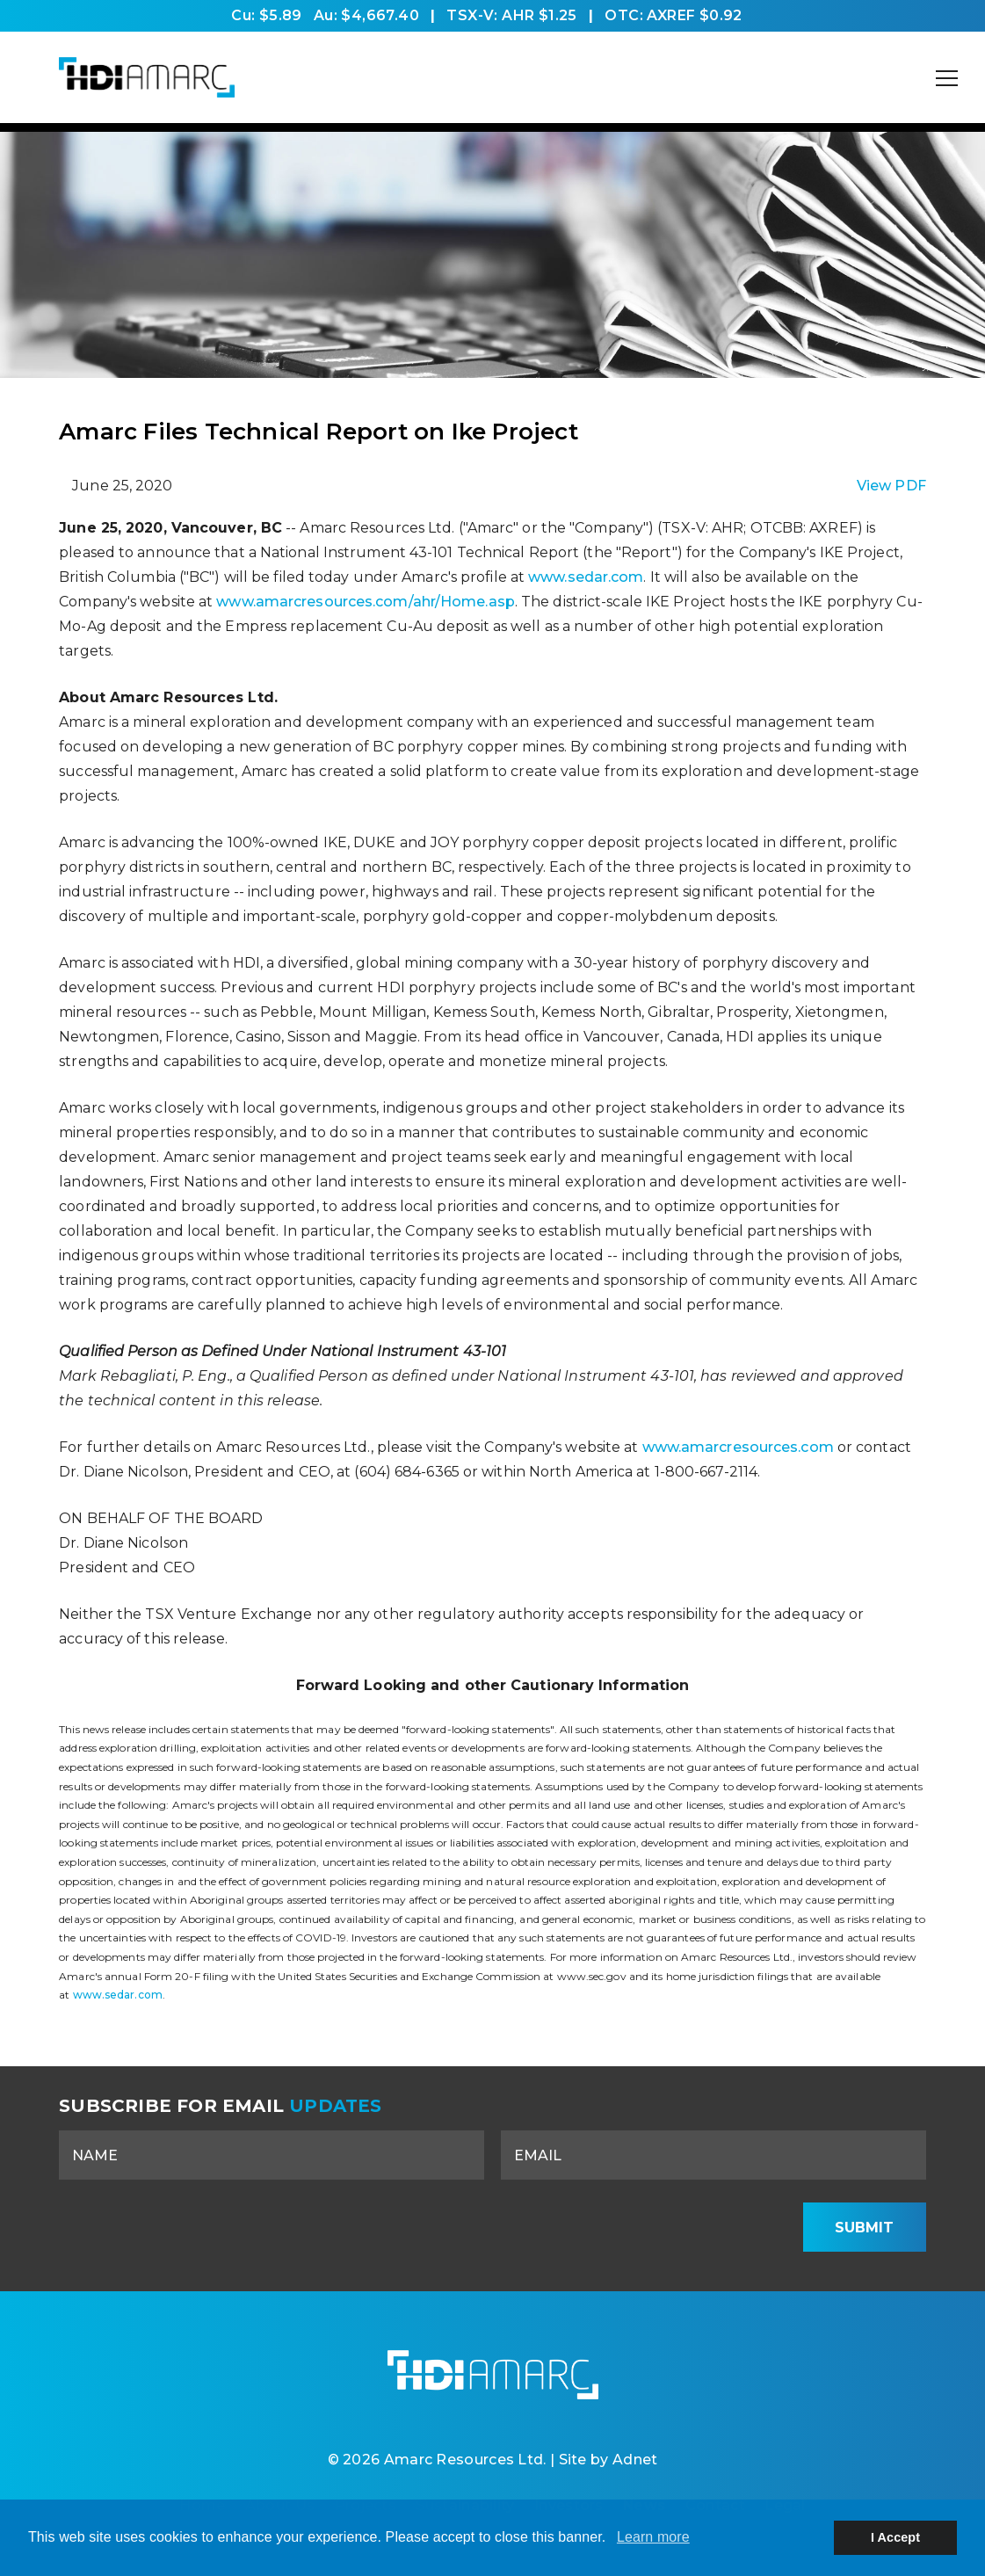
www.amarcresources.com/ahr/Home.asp (365, 601)
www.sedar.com (585, 577)
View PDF (891, 485)
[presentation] (652, 2227)
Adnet (635, 2459)
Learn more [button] (653, 2536)
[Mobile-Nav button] (947, 78)
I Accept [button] (895, 2537)
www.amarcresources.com (738, 1447)
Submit (864, 2227)
